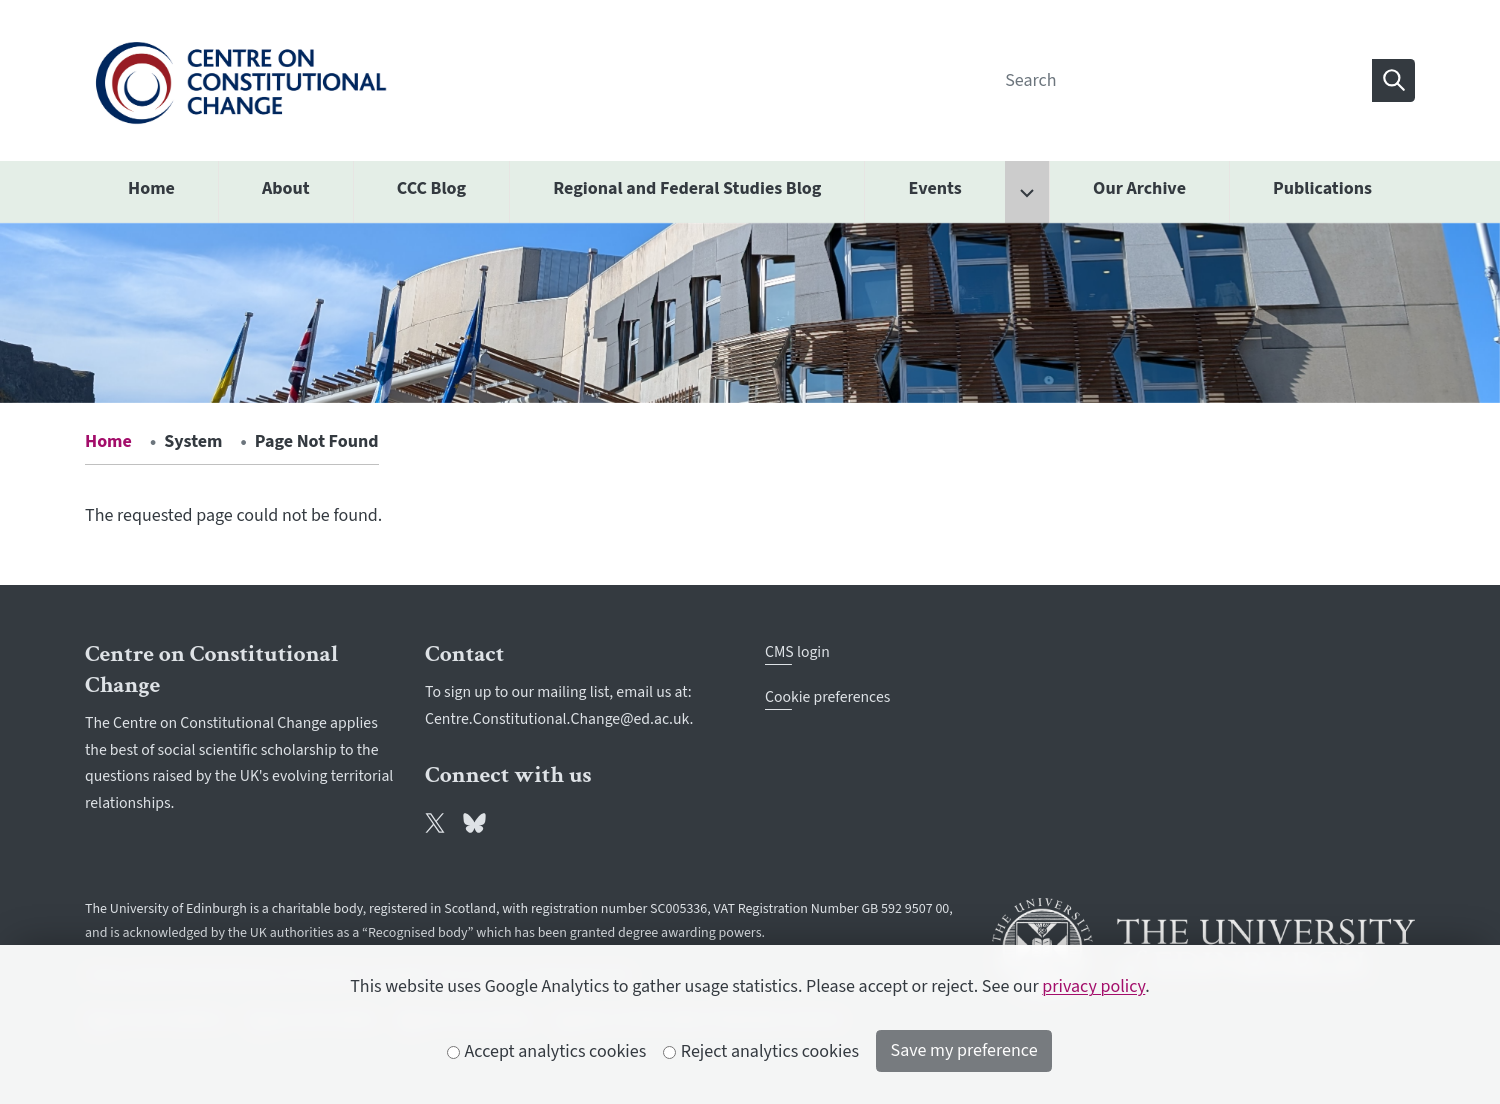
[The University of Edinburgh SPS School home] (240, 79)
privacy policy (1093, 986)
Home (108, 441)
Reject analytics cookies (761, 1051)
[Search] (1182, 80)
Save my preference (964, 1050)
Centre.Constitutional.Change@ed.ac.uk (557, 719)
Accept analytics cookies (547, 1051)
